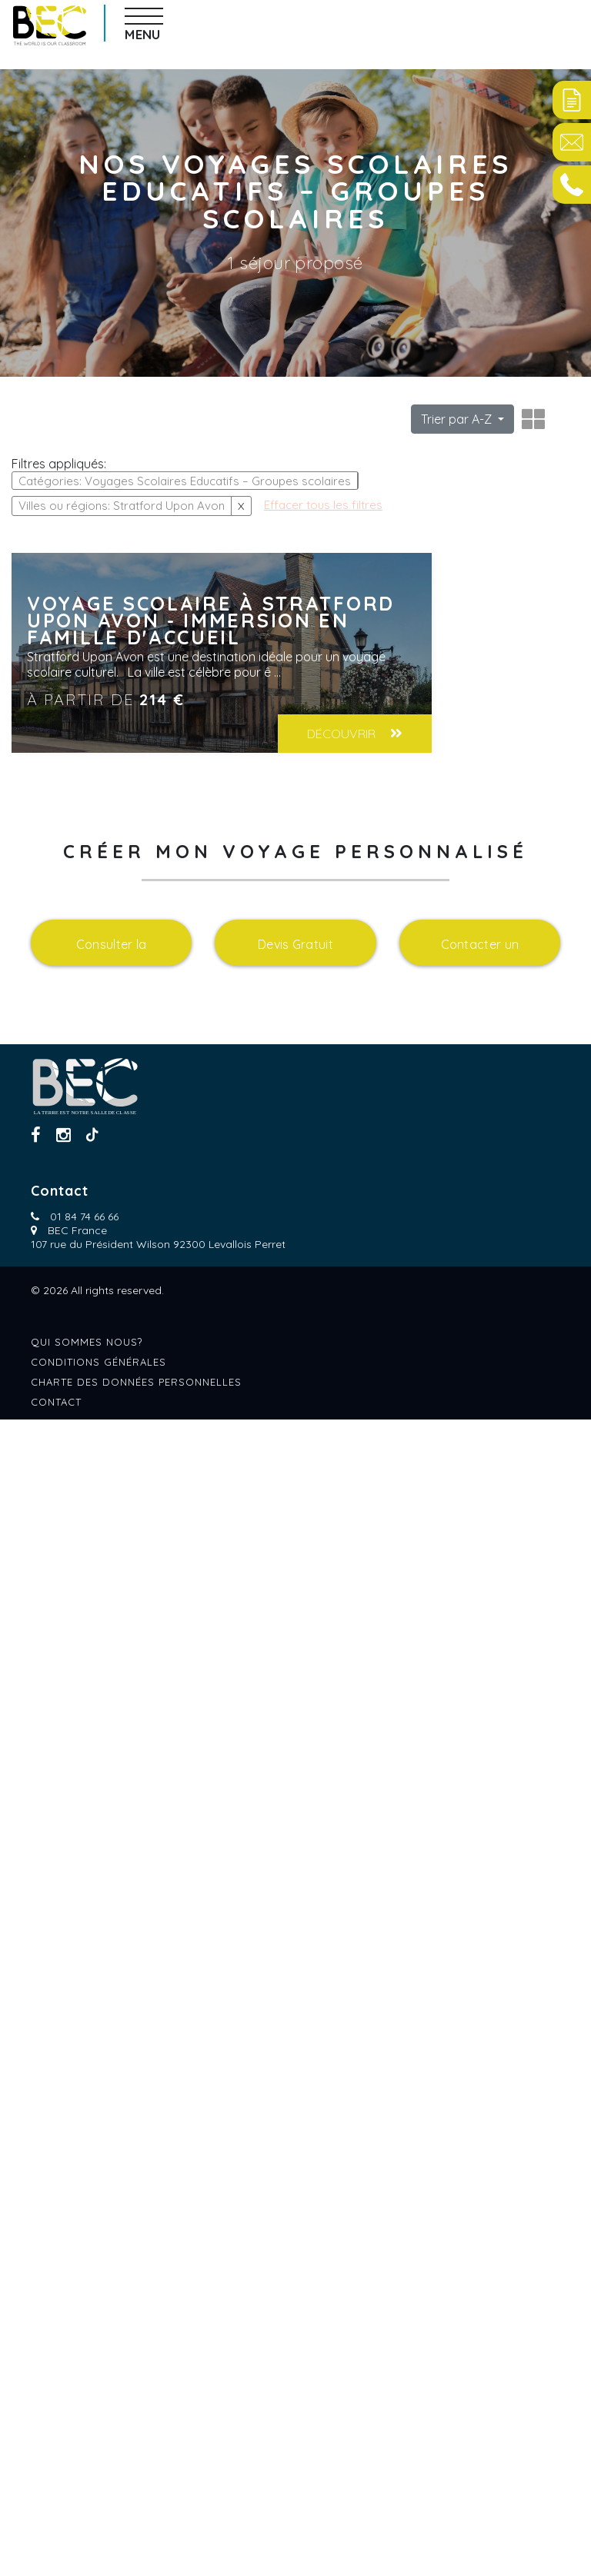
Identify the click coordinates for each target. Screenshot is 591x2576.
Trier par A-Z (458, 419)
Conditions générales (98, 2518)
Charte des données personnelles (136, 2538)
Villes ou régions (71, 1015)
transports (51, 1576)
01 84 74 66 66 (84, 2373)
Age (23, 647)
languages (47, 1762)
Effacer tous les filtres (72, 692)
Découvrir (502, 733)
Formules (43, 1389)
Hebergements (58, 1202)
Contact (56, 2558)
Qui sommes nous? (86, 2498)
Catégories (48, 461)
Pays (25, 828)
